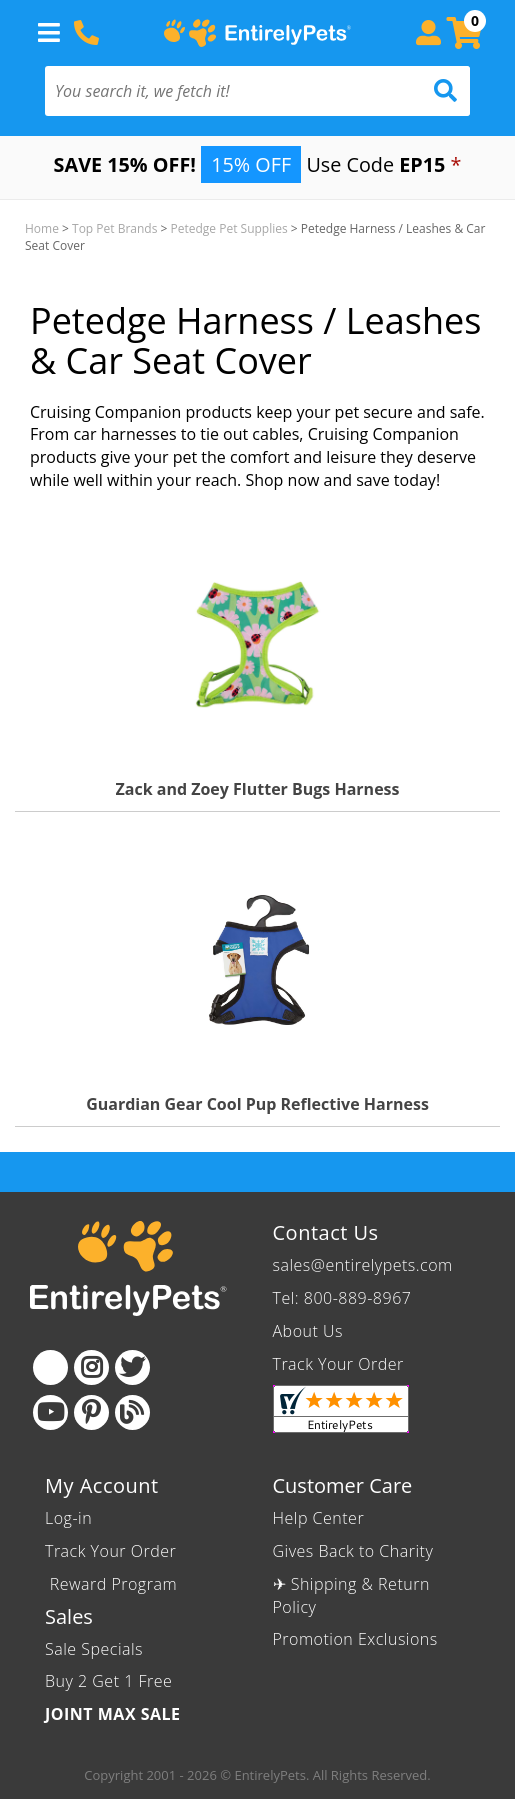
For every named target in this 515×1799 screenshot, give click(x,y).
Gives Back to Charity (353, 1551)
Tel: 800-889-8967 (342, 1298)
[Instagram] (91, 1367)
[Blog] (132, 1412)
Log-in (68, 1518)
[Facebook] (50, 1367)
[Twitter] (132, 1367)
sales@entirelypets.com (363, 1265)
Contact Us (326, 1232)
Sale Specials (94, 1649)
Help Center (319, 1518)
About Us (308, 1331)
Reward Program (113, 1584)
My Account (102, 1485)
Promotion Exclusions (355, 1639)
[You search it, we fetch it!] (225, 91)
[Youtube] (50, 1412)
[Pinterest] (91, 1412)
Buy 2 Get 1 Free (108, 1681)
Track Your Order (338, 1364)
